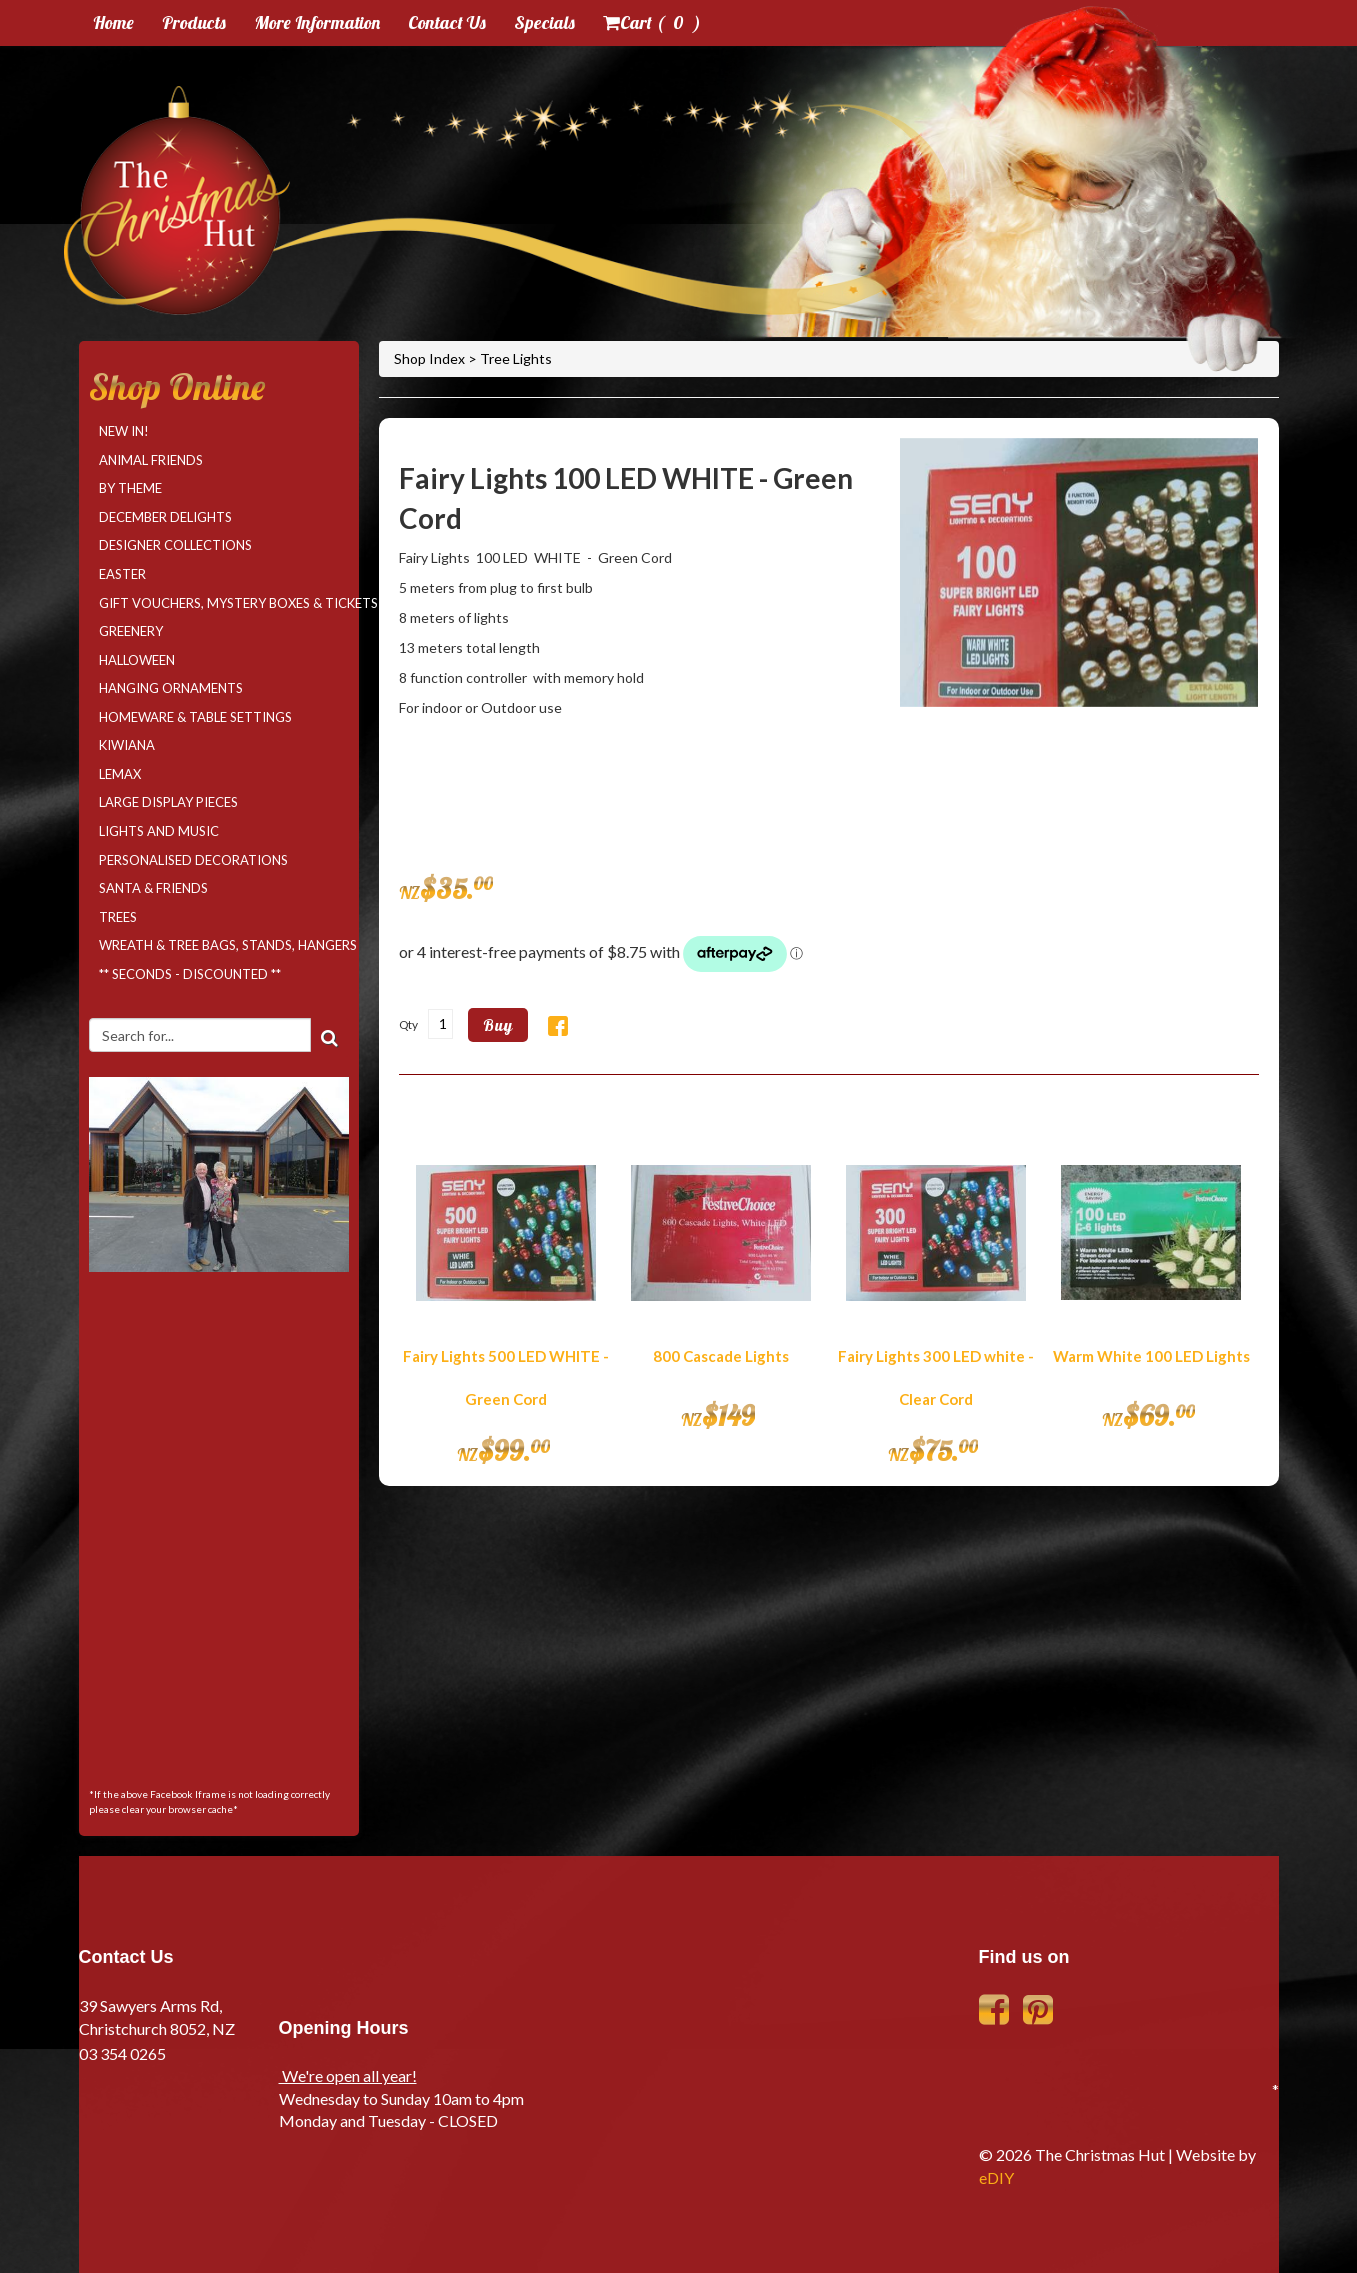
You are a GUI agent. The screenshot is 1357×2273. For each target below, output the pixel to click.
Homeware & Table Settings (195, 717)
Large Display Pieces (168, 802)
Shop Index (431, 358)
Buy (498, 1025)
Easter (122, 574)
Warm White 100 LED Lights (1151, 1356)
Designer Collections (175, 545)
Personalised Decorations (193, 860)
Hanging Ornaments (171, 688)
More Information (317, 22)
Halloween (137, 660)
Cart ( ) (652, 22)
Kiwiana (127, 745)
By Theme (130, 488)
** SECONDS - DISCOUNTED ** (190, 974)
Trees (118, 917)
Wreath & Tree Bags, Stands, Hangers (224, 945)
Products (194, 22)
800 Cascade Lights (721, 1356)
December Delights (165, 517)
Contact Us (447, 22)
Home (113, 22)
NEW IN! (124, 431)
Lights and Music (159, 831)
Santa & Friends (153, 888)
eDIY (996, 2177)
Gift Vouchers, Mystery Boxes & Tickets (224, 603)
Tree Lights (516, 358)
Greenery (131, 631)
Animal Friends (151, 460)
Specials (544, 22)
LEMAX (120, 774)
